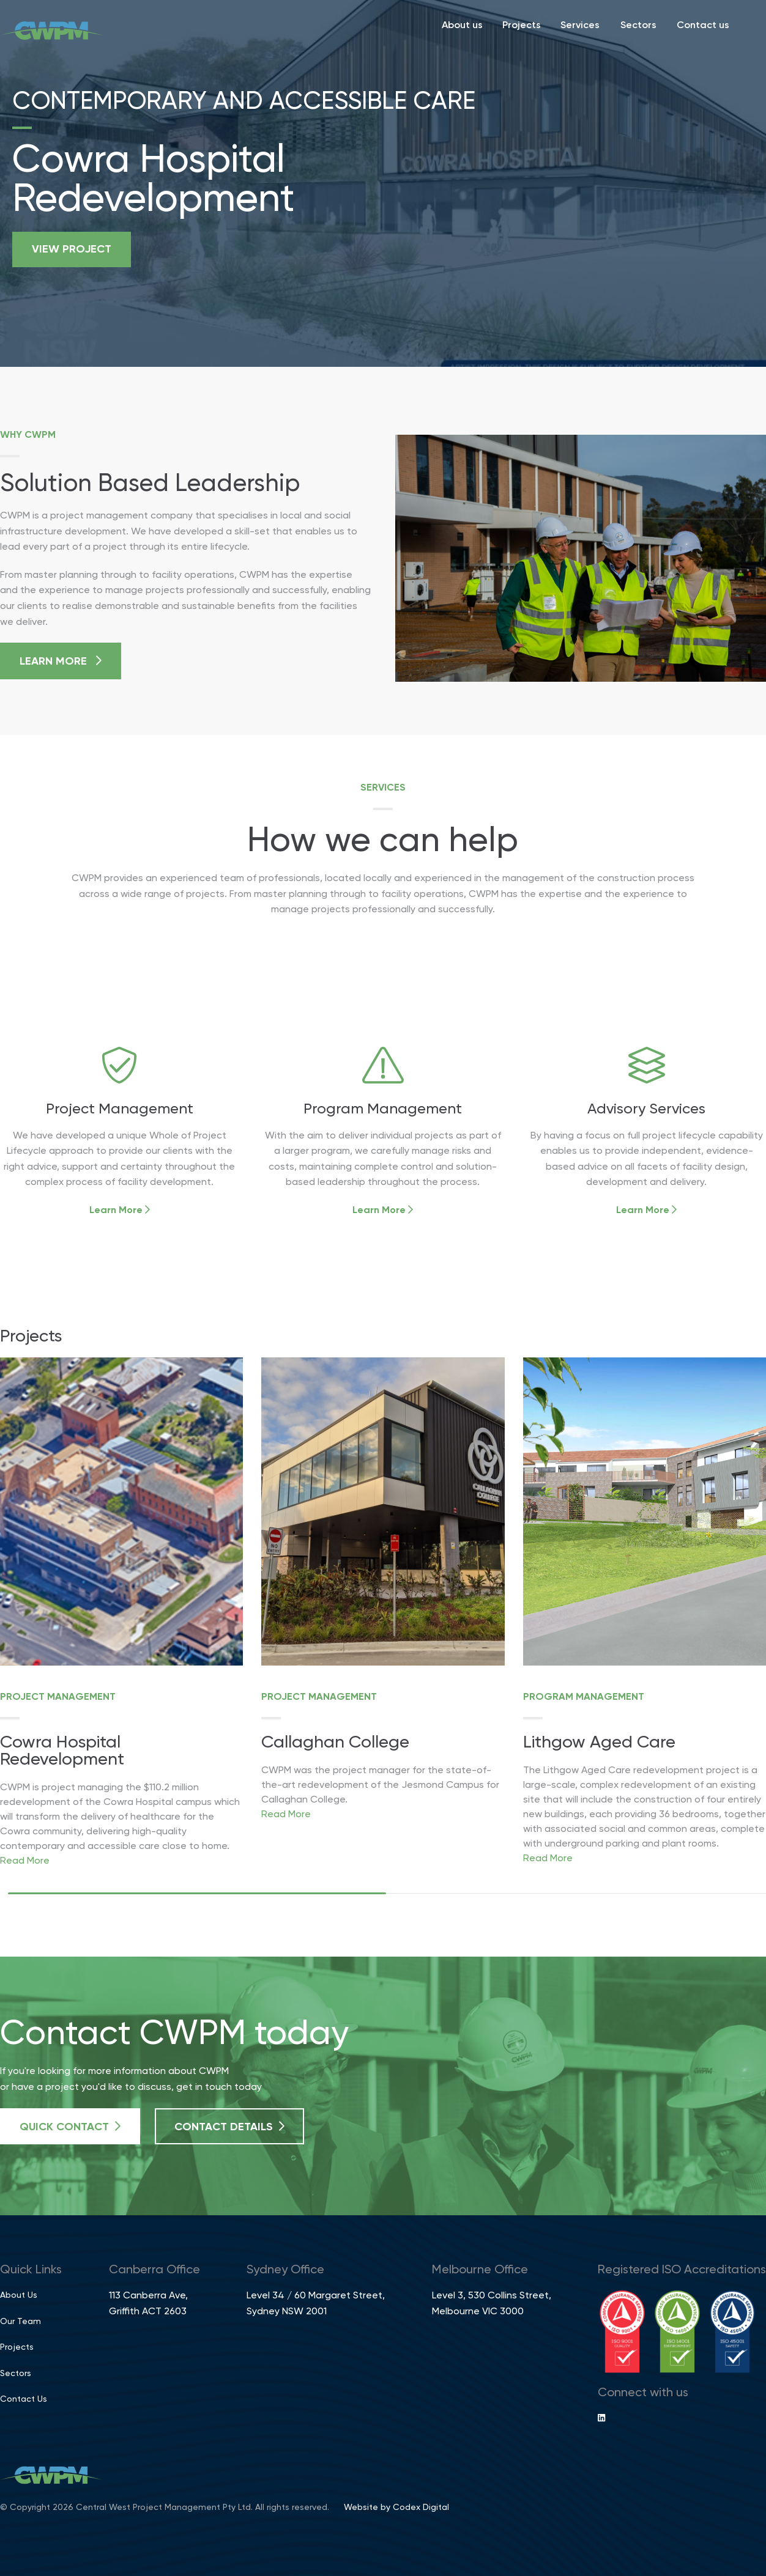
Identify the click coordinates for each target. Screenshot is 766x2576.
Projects (521, 26)
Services (580, 26)
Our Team (20, 2321)
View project (71, 249)
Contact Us (23, 2399)
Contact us (703, 26)
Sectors (638, 26)
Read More (25, 1861)
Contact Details (229, 2126)
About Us (18, 2295)
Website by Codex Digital (396, 2507)
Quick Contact (70, 2126)
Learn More (61, 661)
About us (462, 26)
